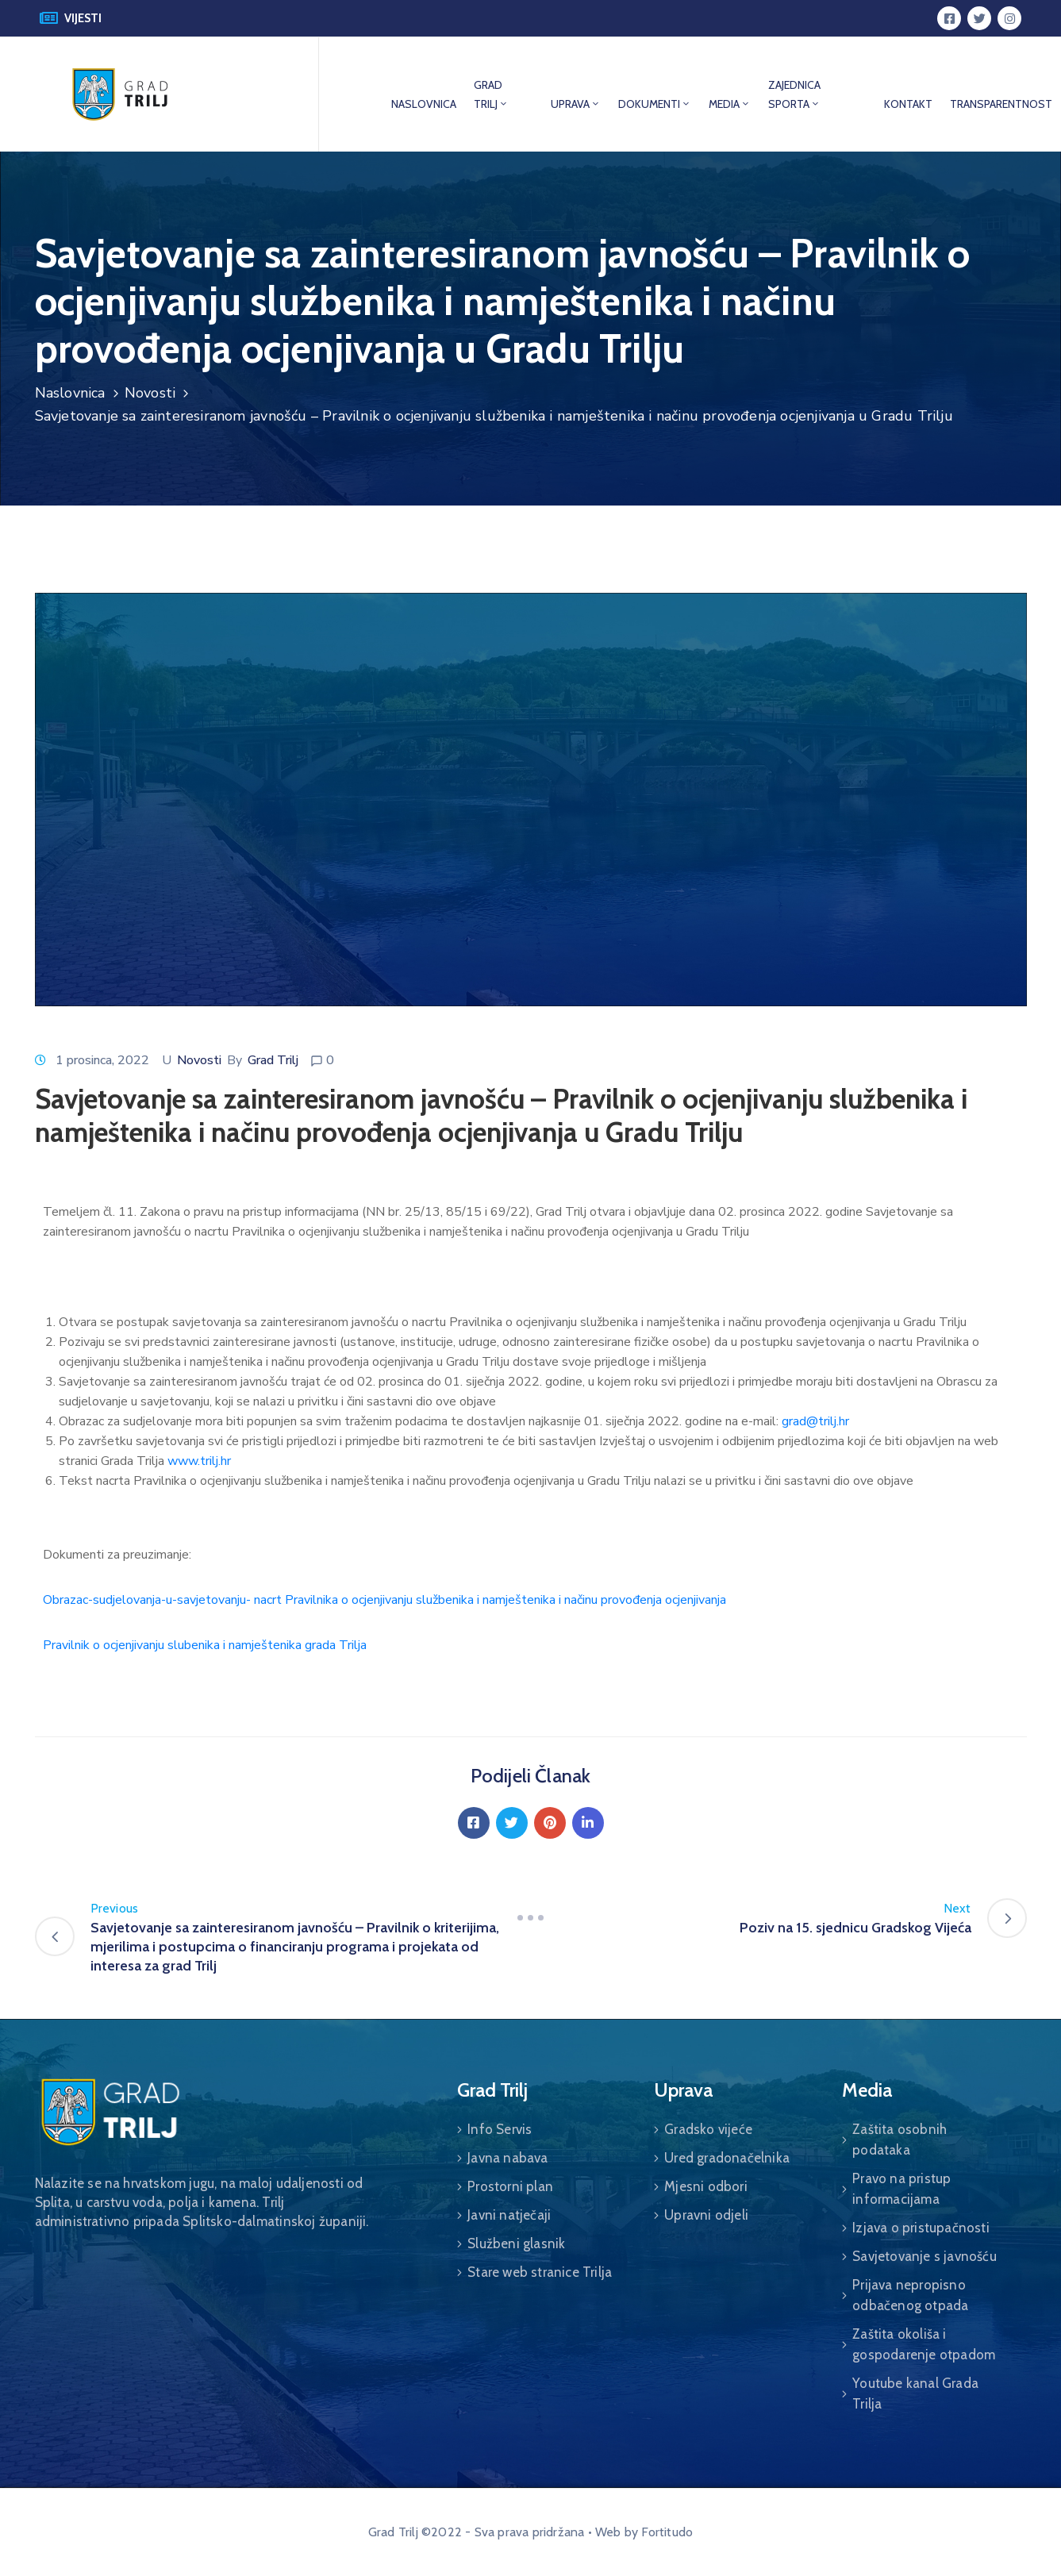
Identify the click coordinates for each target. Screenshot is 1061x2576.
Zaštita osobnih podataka (899, 2139)
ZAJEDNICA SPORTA (794, 94)
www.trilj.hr (199, 1461)
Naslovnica (70, 392)
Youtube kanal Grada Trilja (915, 2393)
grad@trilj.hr (815, 1421)
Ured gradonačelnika (727, 2158)
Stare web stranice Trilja (539, 2272)
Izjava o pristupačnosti (921, 2228)
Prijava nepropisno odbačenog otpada (910, 2295)
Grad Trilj (273, 1060)
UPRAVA (576, 104)
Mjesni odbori (706, 2186)
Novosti (150, 392)
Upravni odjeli (706, 2215)
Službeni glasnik (516, 2243)
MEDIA (730, 104)
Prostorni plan (510, 2186)
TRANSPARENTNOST (1001, 104)
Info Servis (499, 2129)
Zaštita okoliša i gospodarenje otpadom (923, 2344)
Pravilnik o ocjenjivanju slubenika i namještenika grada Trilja (205, 1645)
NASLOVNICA (423, 104)
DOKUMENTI (654, 104)
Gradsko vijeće (708, 2129)
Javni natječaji (509, 2215)
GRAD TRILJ (491, 94)
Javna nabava (507, 2158)
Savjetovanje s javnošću (924, 2256)
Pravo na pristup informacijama (901, 2188)
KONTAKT (908, 104)
